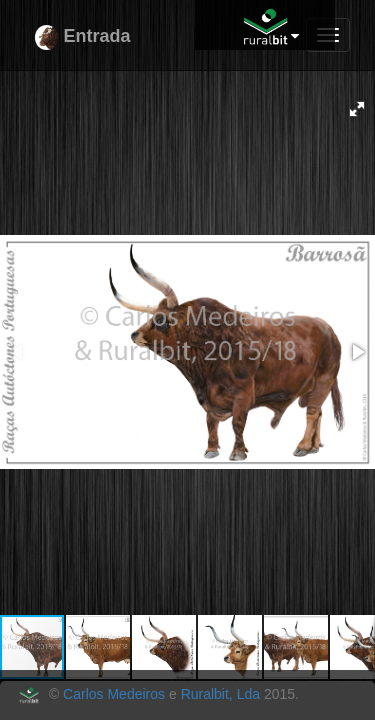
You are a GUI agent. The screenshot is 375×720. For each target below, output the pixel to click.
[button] (357, 109)
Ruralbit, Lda (220, 694)
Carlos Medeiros (114, 694)
